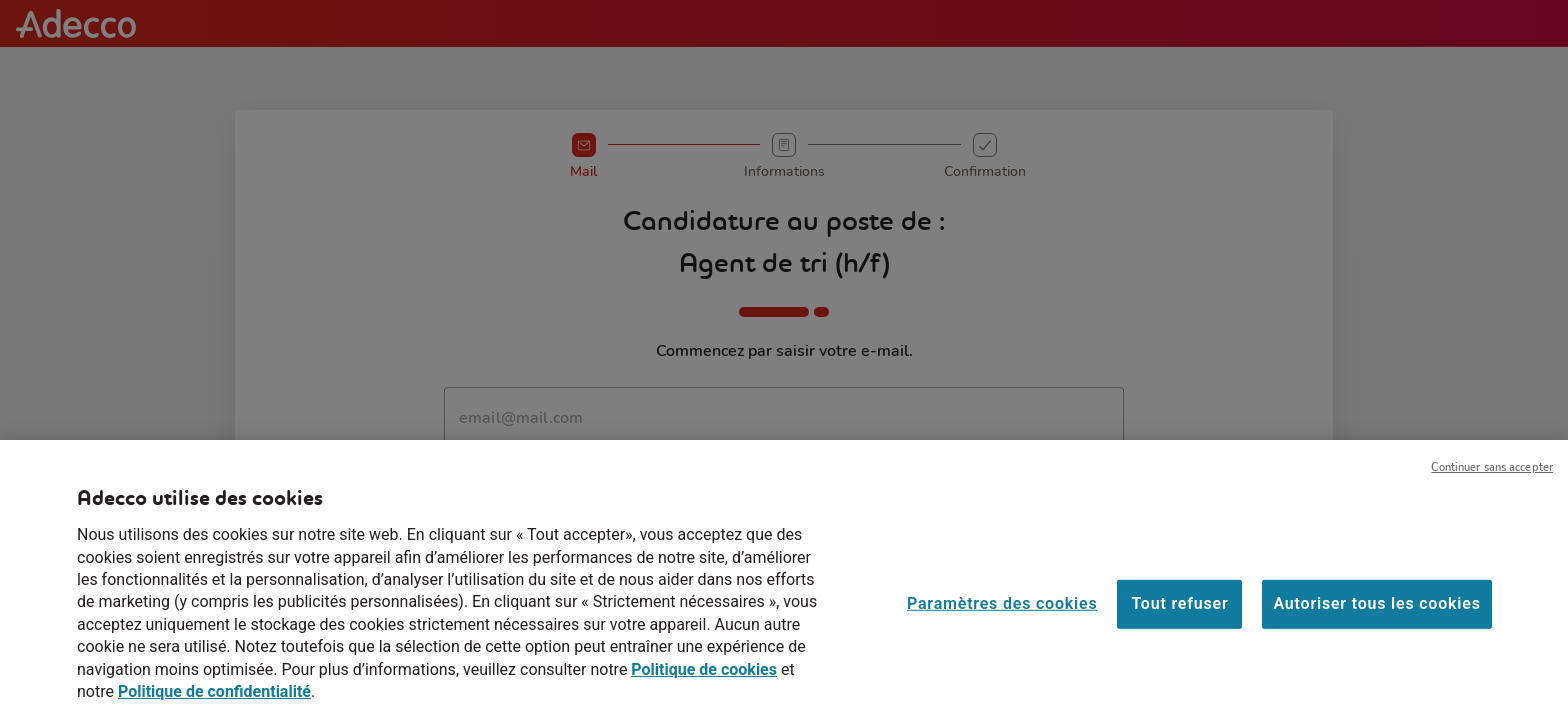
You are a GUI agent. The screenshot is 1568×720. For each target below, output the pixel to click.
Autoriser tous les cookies (1376, 615)
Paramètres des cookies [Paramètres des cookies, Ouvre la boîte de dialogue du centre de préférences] (1002, 615)
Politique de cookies (704, 680)
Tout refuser (1179, 615)
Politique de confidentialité (214, 702)
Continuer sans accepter (1492, 479)
